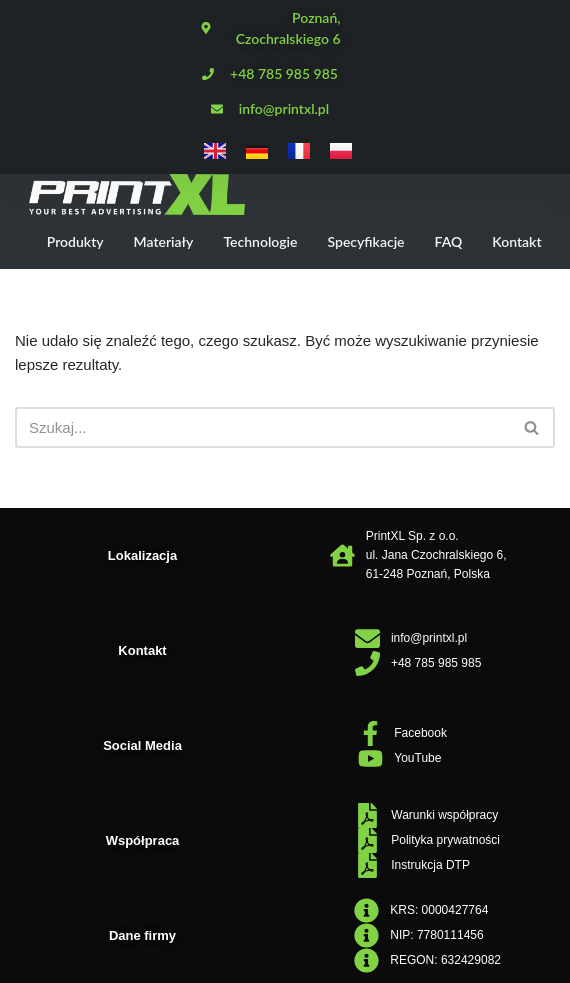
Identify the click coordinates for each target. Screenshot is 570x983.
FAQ (449, 241)
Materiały (164, 241)
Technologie (260, 241)
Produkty (75, 241)
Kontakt (516, 241)
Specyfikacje (365, 241)
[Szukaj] (262, 427)
